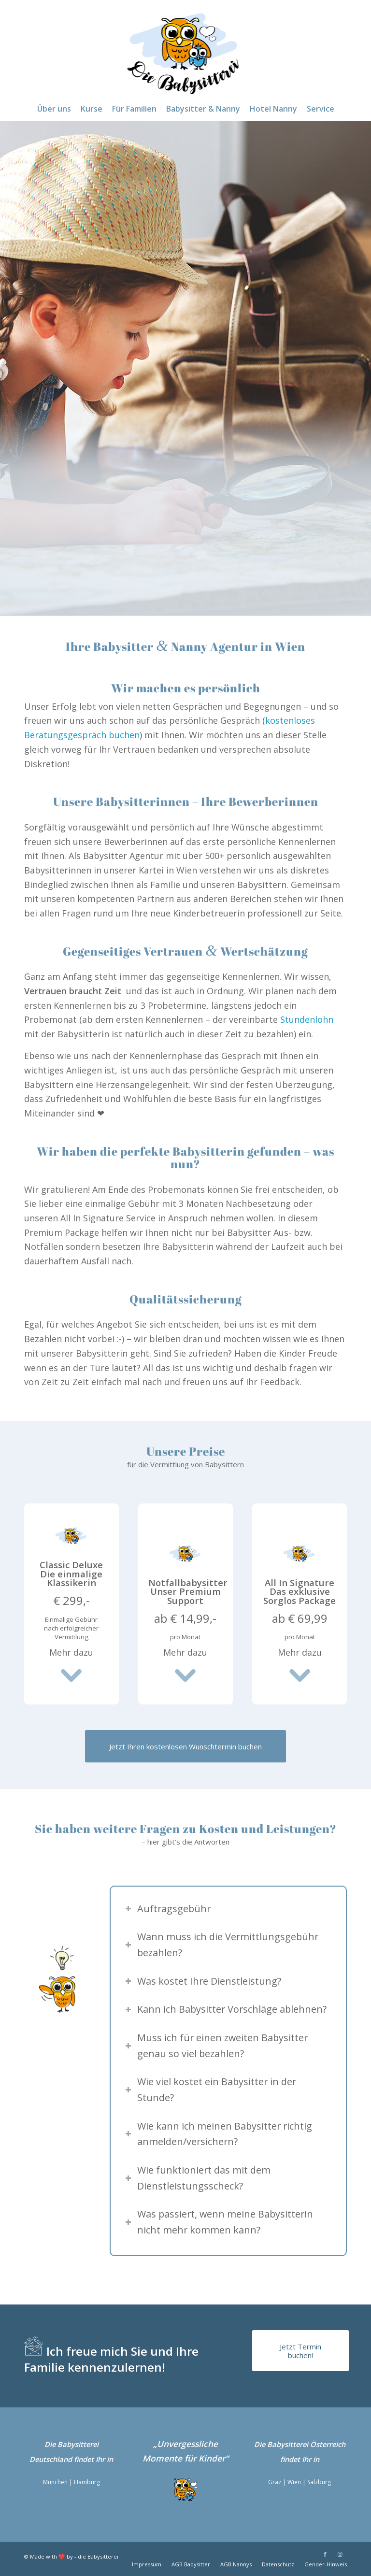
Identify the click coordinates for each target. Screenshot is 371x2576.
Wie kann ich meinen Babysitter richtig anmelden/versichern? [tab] (218, 2133)
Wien (294, 2482)
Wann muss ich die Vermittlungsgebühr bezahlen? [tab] (221, 1944)
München (55, 2482)
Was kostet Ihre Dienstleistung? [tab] (203, 1981)
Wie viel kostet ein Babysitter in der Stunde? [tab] (210, 2089)
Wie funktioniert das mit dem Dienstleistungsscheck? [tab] (198, 2177)
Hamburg (87, 2482)
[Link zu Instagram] (339, 2554)
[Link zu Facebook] (325, 2554)
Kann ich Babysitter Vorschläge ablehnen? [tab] (226, 2009)
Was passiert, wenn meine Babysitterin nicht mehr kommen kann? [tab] (219, 2221)
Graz (274, 2482)
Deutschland (50, 2459)
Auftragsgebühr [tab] (168, 1908)
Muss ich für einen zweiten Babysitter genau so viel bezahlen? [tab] (216, 2045)
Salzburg (319, 2482)
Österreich (327, 2444)
